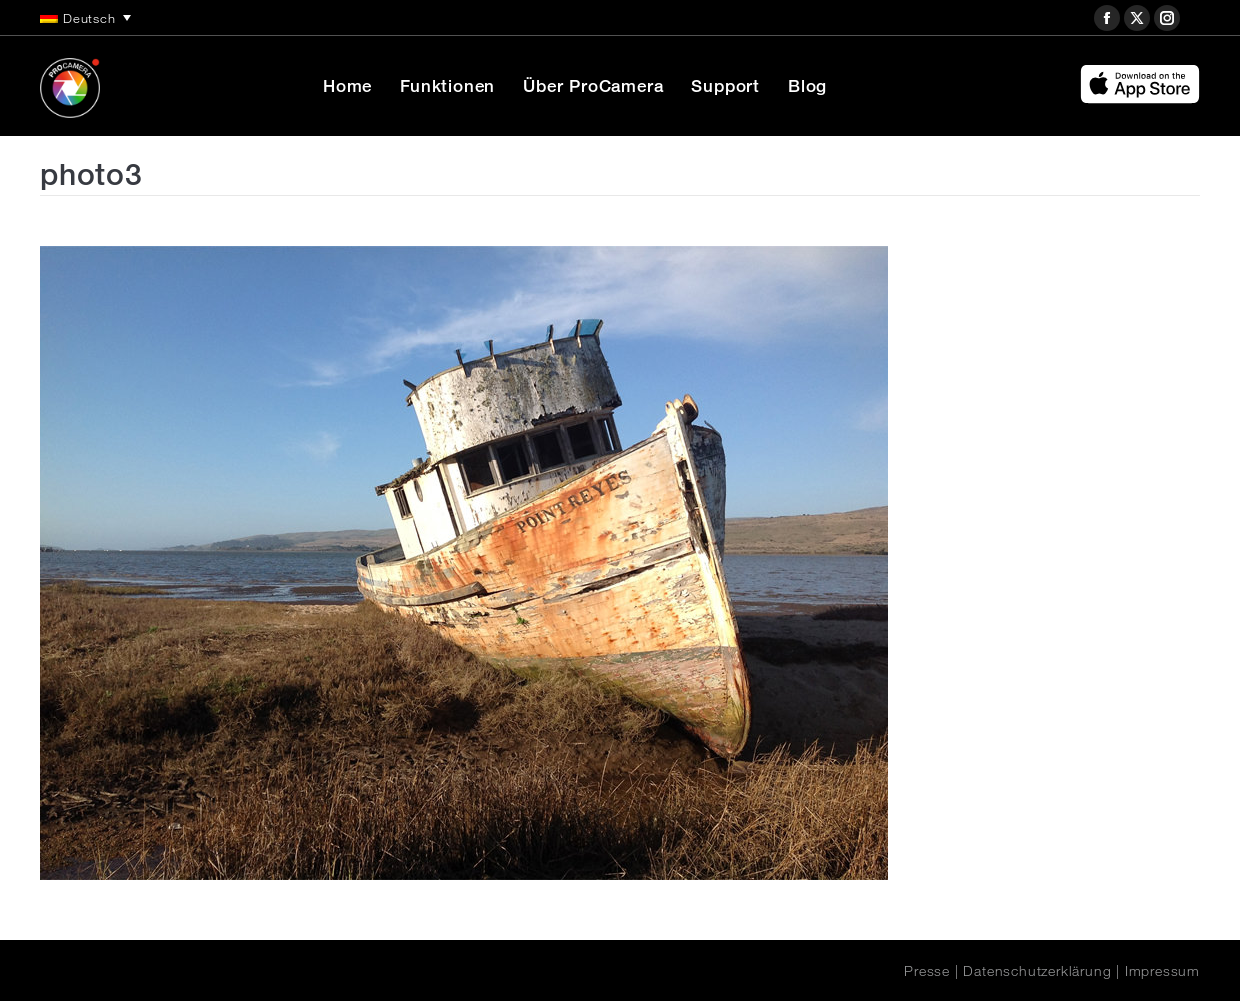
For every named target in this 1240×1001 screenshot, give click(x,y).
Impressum (1162, 971)
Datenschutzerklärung (1037, 971)
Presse (927, 971)
